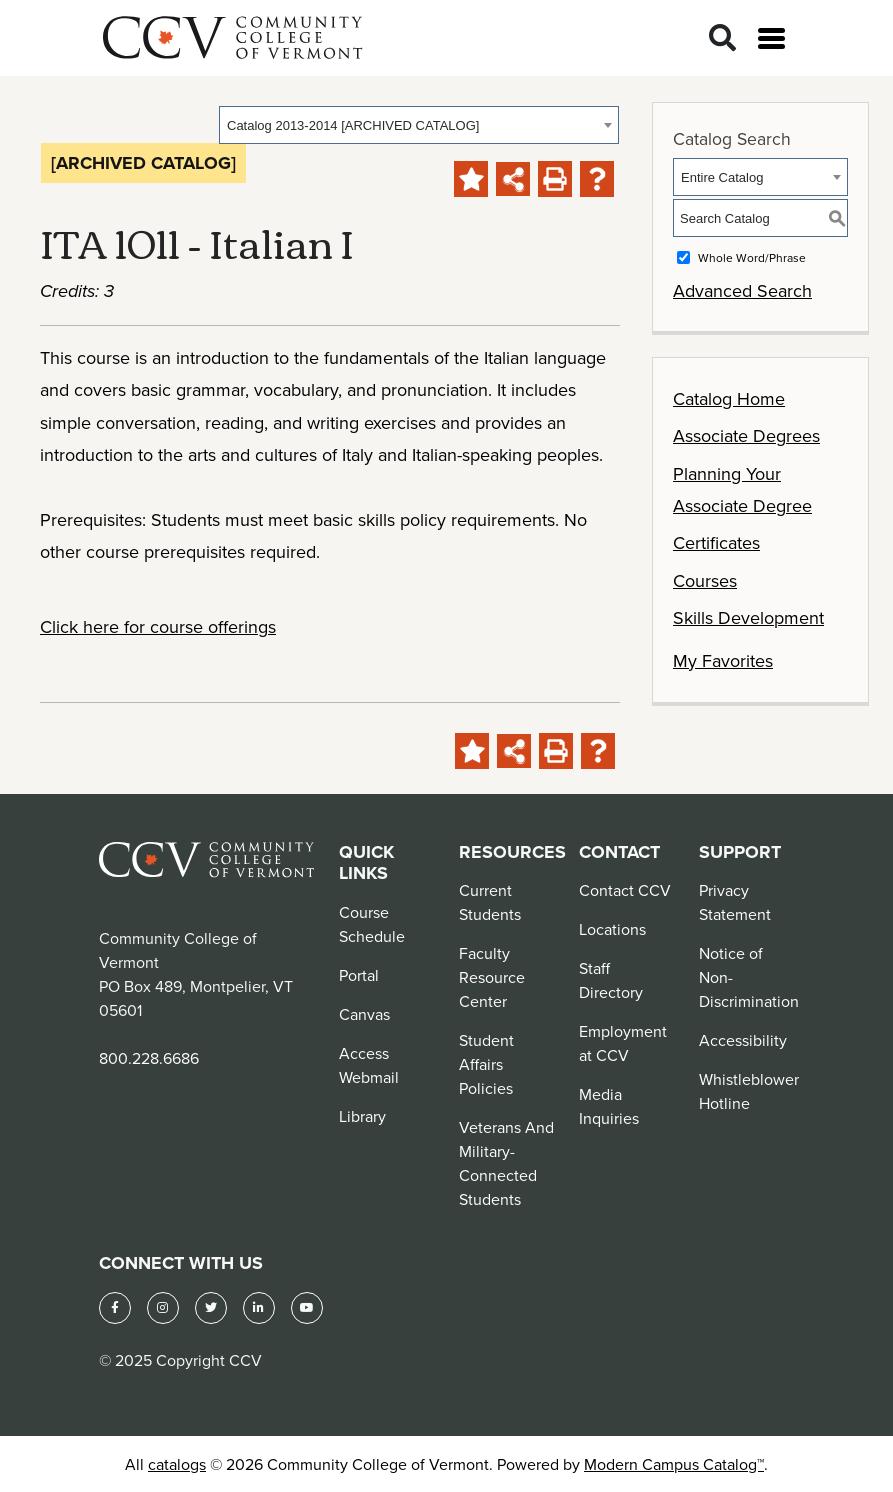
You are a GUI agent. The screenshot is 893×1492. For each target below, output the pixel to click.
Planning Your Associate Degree (742, 489)
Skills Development (748, 617)
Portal (359, 975)
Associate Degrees (746, 435)
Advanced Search (742, 290)
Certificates (716, 542)
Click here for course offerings (158, 626)
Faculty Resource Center (492, 977)
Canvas (364, 1014)
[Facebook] (115, 1308)
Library (362, 1116)
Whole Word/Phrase (752, 257)
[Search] (722, 38)
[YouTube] (307, 1308)
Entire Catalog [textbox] (722, 177)
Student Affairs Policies (486, 1064)
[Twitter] (211, 1308)
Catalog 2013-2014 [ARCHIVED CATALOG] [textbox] (353, 125)
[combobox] (419, 125)
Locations (612, 929)
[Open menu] (771, 38)
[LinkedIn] (259, 1308)
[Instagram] (163, 1308)
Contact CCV (625, 890)
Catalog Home (729, 398)
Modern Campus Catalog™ (674, 1464)
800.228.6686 (149, 1058)
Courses (705, 580)
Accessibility (743, 1040)
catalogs (177, 1464)
